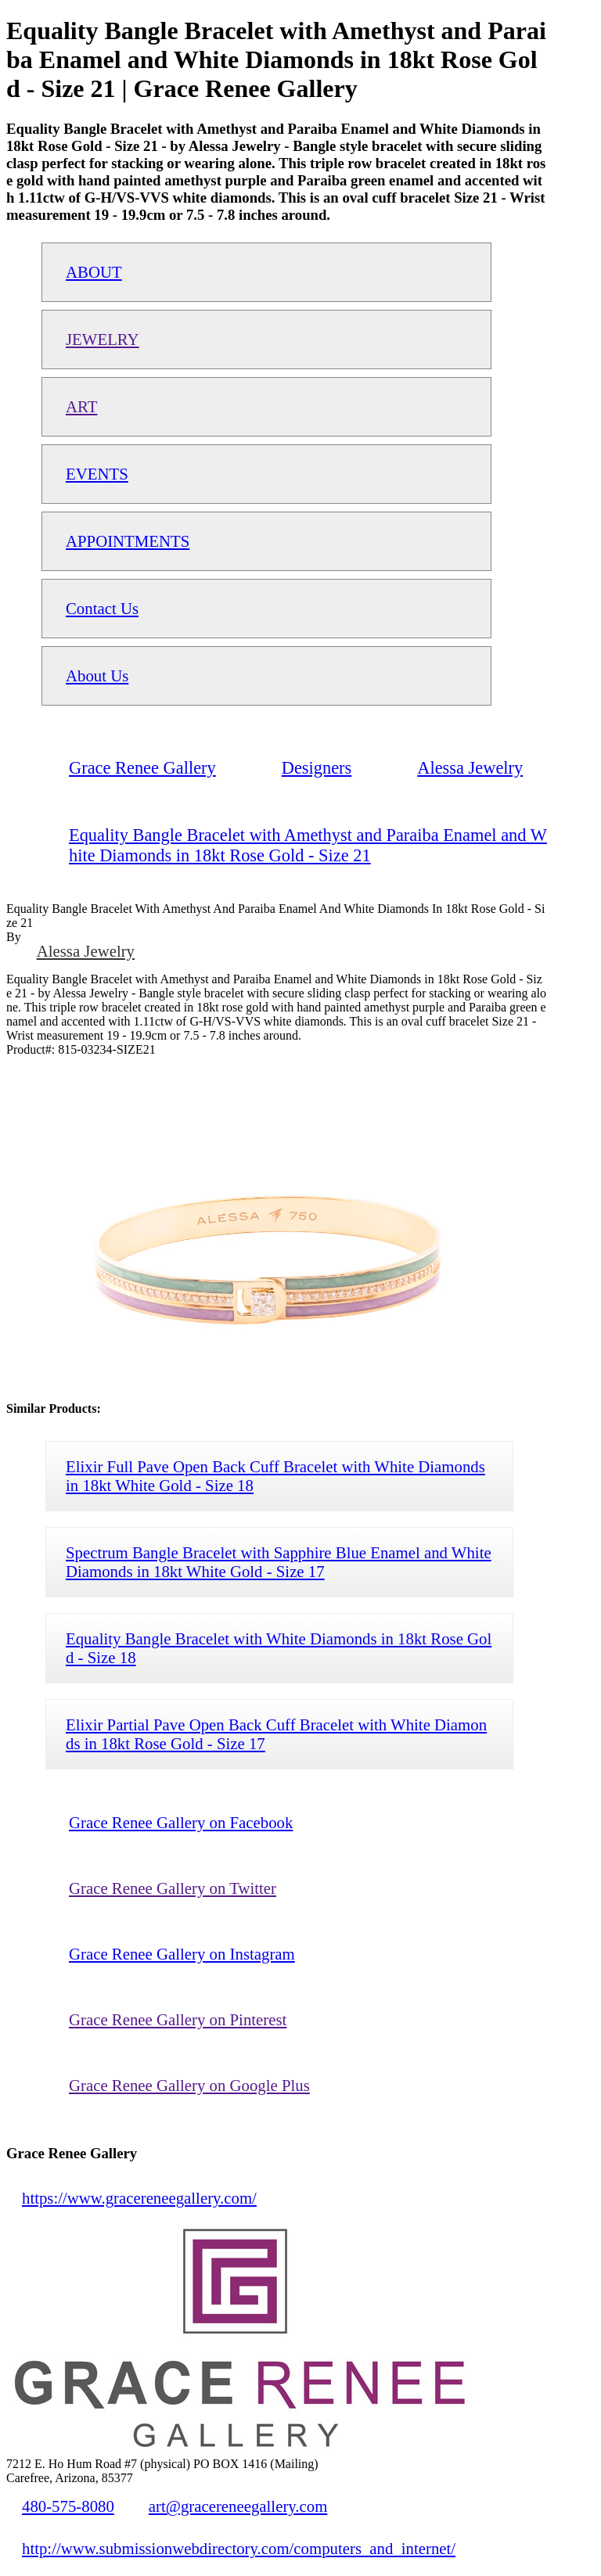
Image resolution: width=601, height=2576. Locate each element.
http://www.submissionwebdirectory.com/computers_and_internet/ (238, 2548)
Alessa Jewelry (86, 951)
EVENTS (97, 474)
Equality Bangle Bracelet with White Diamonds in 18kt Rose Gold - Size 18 (278, 1647)
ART (81, 406)
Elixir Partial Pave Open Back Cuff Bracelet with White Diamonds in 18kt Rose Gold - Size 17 (276, 1734)
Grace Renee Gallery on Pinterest (177, 2019)
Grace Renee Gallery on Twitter (172, 1888)
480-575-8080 (68, 2506)
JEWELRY (102, 339)
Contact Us (102, 608)
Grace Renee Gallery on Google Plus (189, 2085)
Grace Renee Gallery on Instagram (182, 1954)
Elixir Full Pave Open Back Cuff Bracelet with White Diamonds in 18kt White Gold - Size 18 (275, 1475)
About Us (97, 675)
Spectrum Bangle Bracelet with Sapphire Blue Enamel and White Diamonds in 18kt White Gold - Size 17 (278, 1561)
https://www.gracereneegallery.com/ (139, 2198)
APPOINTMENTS (127, 541)
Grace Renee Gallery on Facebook (181, 1822)
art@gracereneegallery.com (238, 2506)
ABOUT (94, 272)
